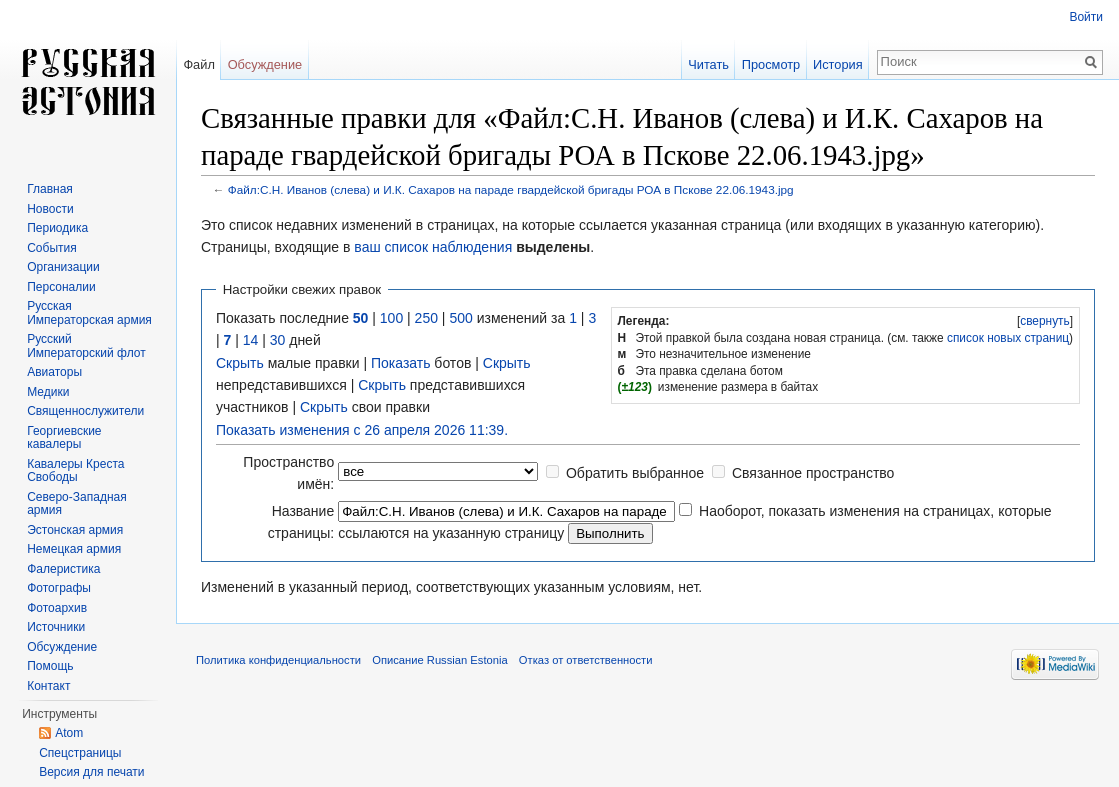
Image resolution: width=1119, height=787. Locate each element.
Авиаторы (54, 372)
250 (426, 318)
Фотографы (59, 588)
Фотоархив (57, 608)
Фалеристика (63, 569)
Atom (69, 733)
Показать (401, 363)
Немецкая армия (74, 549)
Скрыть (240, 363)
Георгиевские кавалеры (64, 438)
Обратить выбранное (635, 473)
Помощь (50, 666)
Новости (50, 209)
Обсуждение (265, 64)
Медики (48, 392)
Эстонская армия (75, 530)
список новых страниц (1008, 338)
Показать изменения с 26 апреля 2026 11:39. (362, 430)
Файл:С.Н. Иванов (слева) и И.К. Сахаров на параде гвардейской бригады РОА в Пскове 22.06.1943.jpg (511, 189)
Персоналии (61, 287)
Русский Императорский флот (86, 346)
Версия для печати (91, 772)
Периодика (57, 228)
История (838, 64)
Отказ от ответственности (586, 660)
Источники (56, 627)
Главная (50, 189)
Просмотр (771, 64)
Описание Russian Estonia (439, 660)
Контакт (48, 686)
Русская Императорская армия (89, 313)
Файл (198, 64)
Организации (63, 267)
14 (251, 340)
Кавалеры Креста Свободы (75, 471)
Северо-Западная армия (77, 504)
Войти (1086, 17)
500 (460, 318)
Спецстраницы (80, 753)
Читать (708, 64)
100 (391, 318)
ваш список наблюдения (433, 247)
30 (278, 340)
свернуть (1045, 321)
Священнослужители (85, 411)
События (52, 248)
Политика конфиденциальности (278, 660)
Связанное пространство (813, 473)
